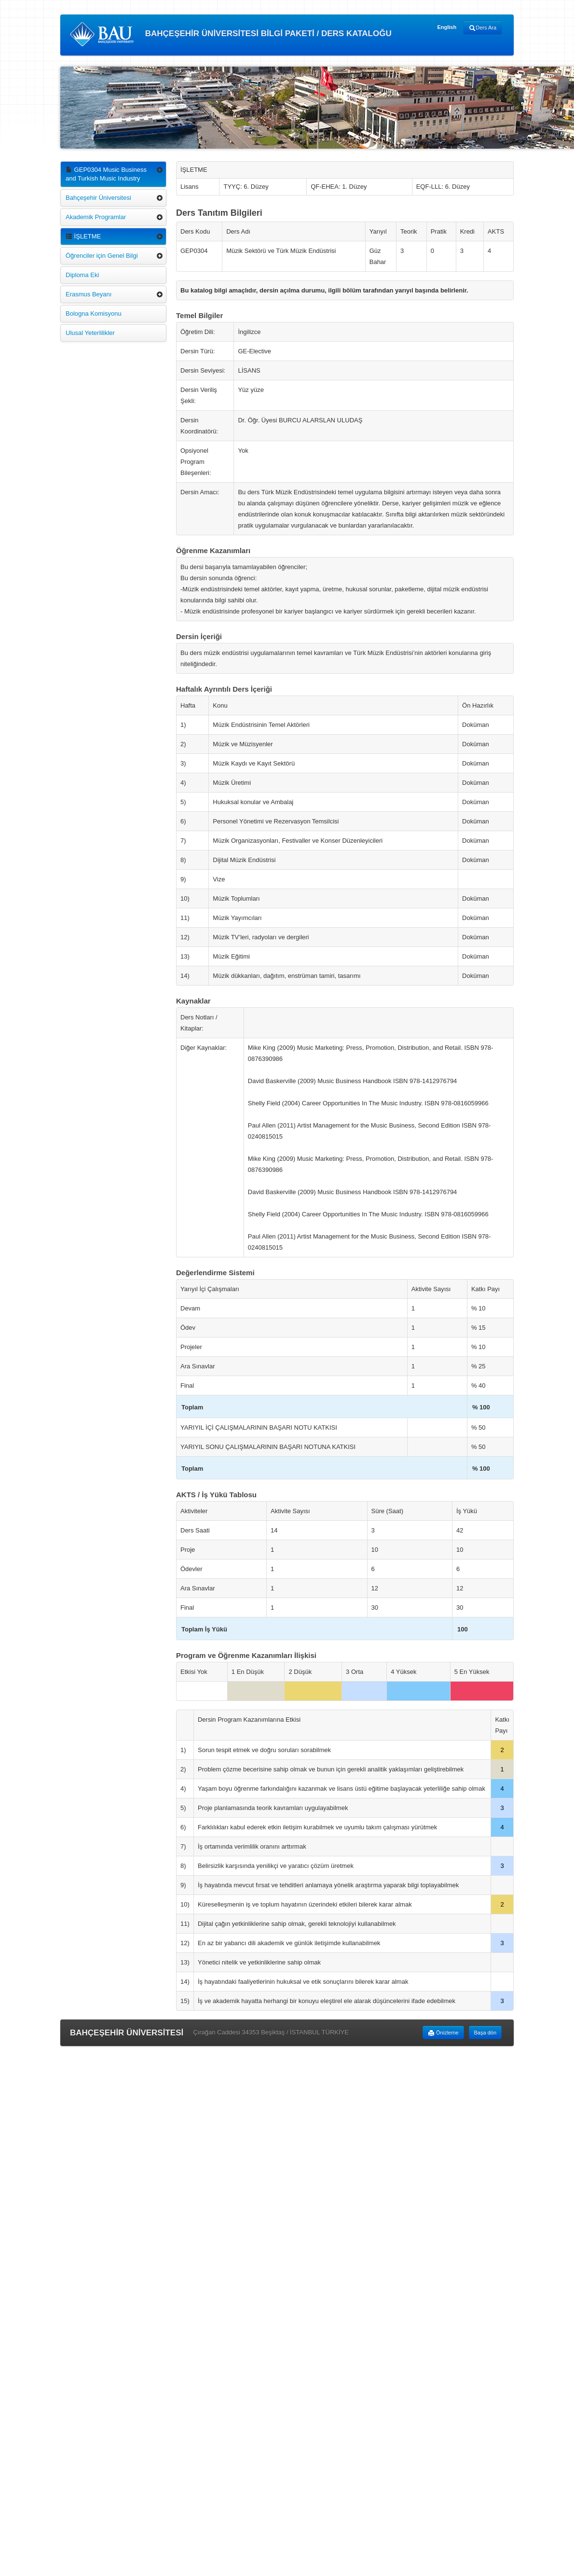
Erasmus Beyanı (88, 294)
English (446, 27)
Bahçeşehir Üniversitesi (98, 197)
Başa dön (485, 2032)
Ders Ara (482, 28)
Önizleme (443, 2033)
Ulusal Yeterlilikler (90, 332)
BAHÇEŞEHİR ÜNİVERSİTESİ (126, 2032)
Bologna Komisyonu (94, 313)
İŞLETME (83, 236)
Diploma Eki (82, 274)
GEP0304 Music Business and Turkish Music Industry (106, 174)
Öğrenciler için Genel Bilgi (102, 255)
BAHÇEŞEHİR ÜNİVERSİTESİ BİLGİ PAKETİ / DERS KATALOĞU (231, 34)
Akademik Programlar (96, 217)
